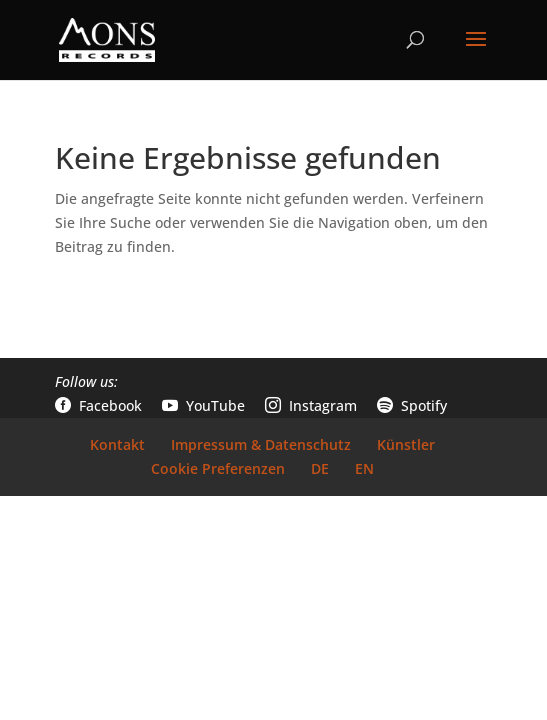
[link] (107, 38)
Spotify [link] (412, 405)
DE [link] (320, 468)
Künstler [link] (406, 444)
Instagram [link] (311, 405)
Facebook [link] (98, 405)
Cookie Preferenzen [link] (218, 468)
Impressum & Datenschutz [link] (261, 444)
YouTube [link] (203, 405)
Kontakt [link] (117, 444)
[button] (476, 52)
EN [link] (364, 468)
